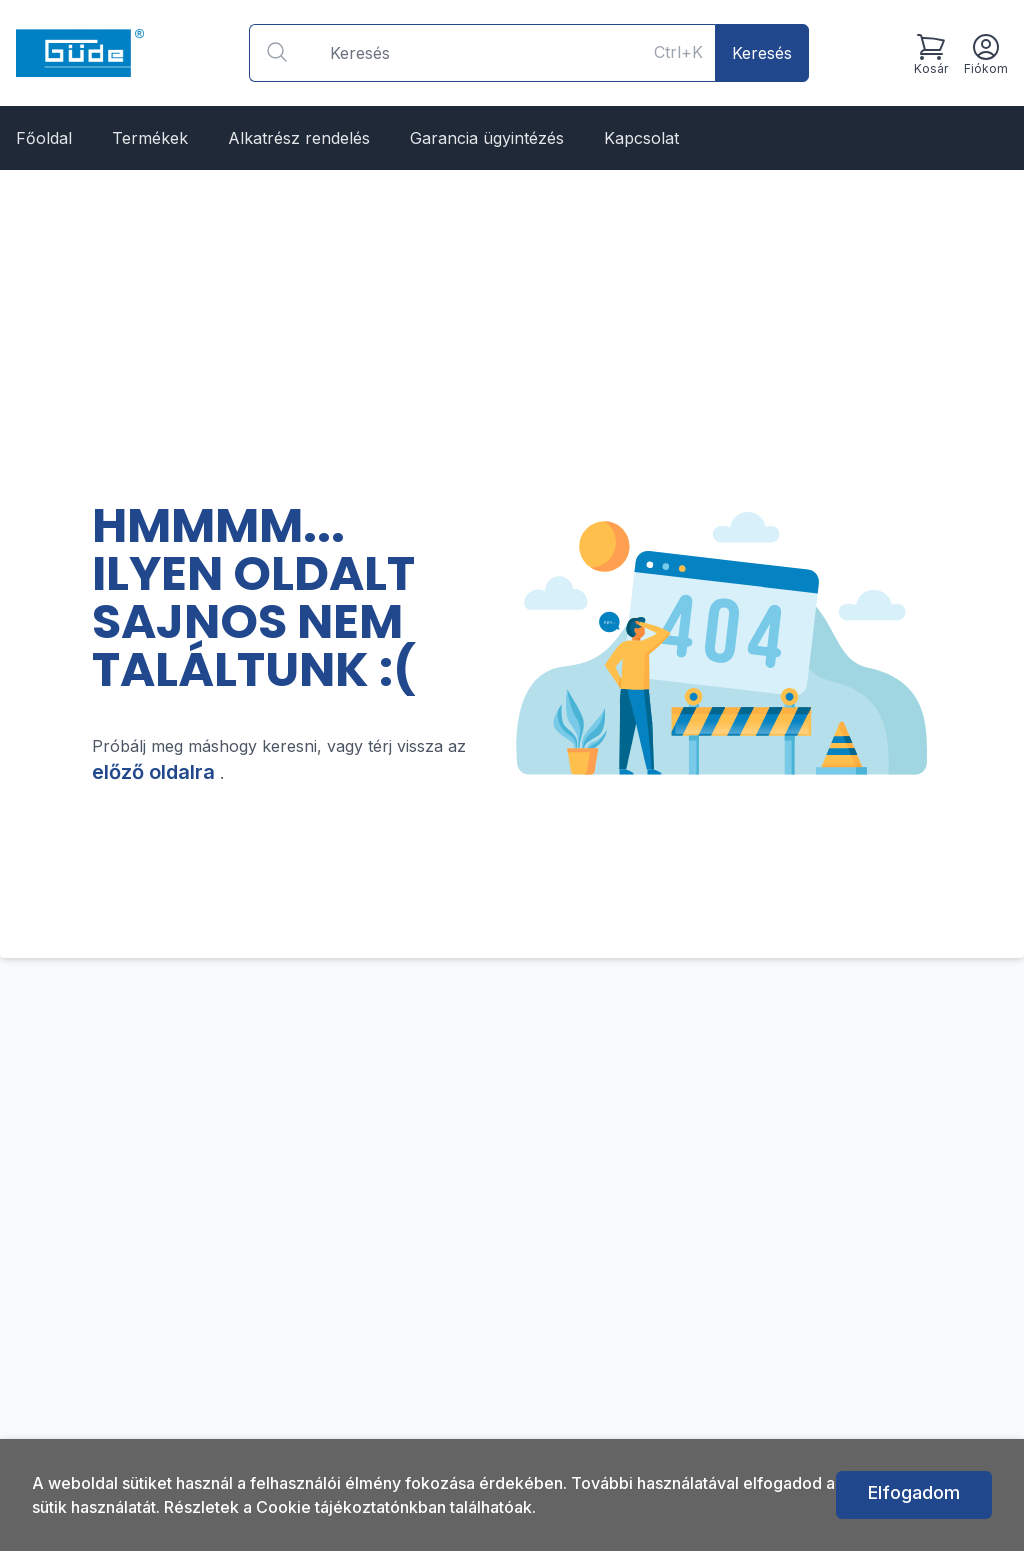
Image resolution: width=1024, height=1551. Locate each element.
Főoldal (44, 138)
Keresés (762, 53)
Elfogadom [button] (914, 1492)
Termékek (150, 138)
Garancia (487, 138)
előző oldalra (156, 772)
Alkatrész (299, 138)
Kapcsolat (641, 138)
